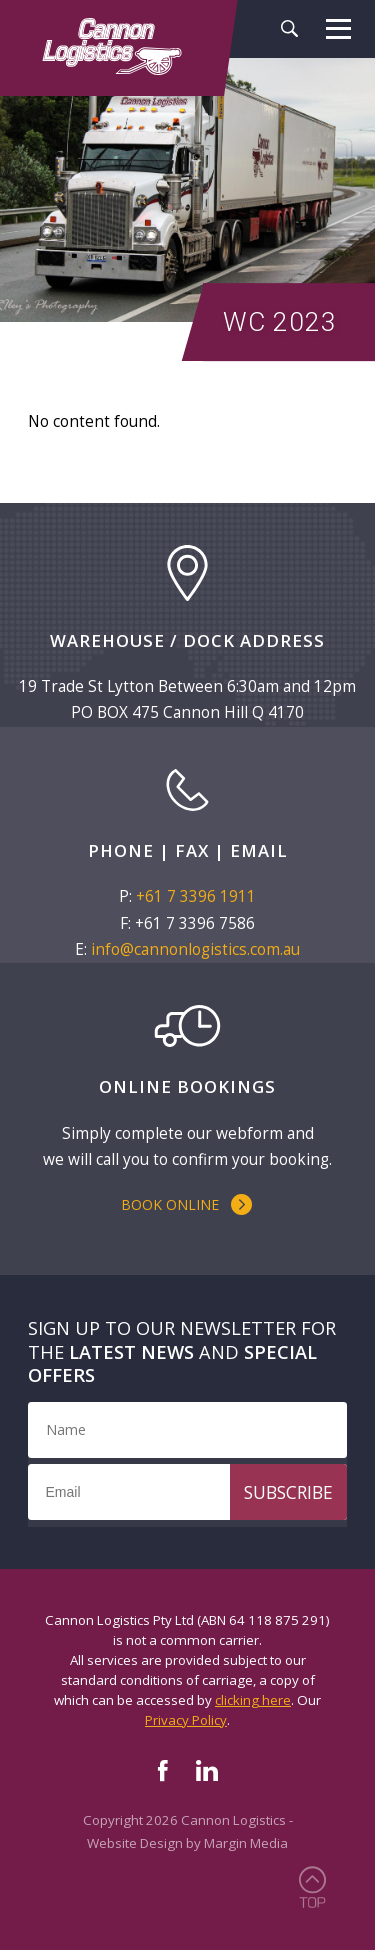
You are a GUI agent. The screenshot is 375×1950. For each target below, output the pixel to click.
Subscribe (288, 1492)
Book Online (170, 1204)
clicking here (253, 1700)
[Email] (187, 1492)
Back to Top (312, 1887)
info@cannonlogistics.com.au (195, 949)
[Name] (187, 1430)
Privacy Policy (186, 1720)
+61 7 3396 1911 (196, 896)
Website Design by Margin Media (187, 1843)
